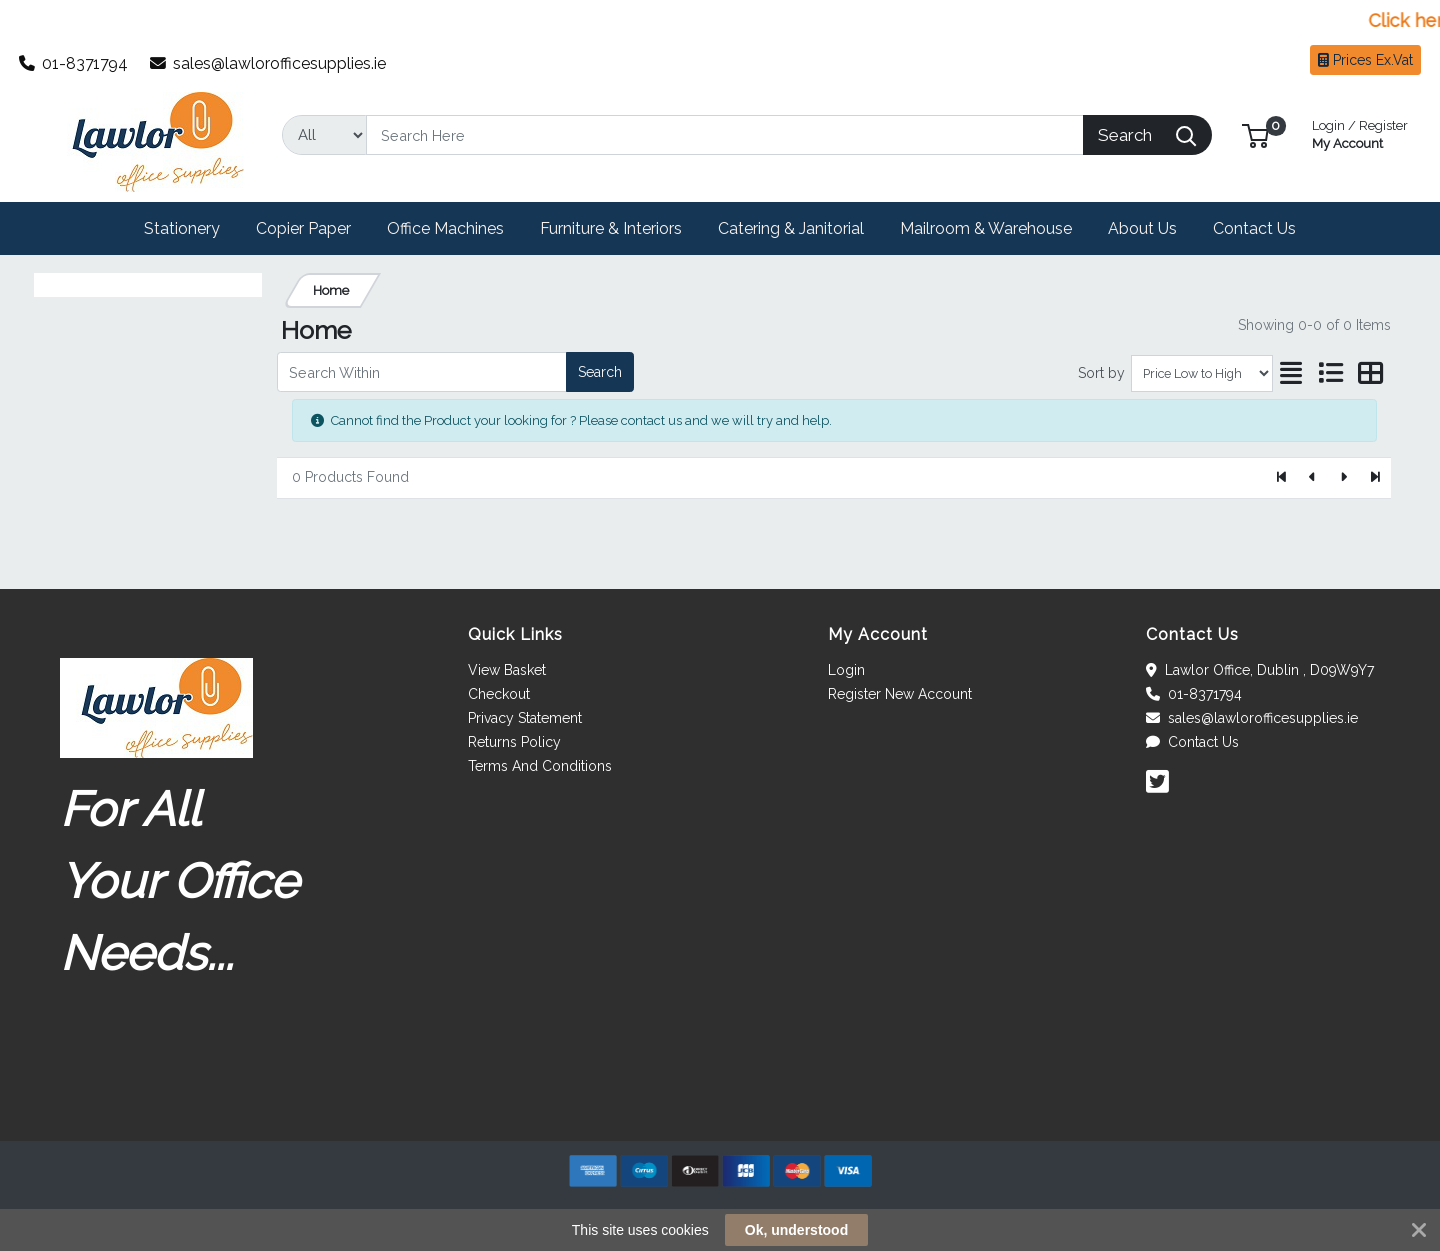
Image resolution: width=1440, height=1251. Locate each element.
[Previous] (1313, 478)
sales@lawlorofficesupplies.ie (268, 63)
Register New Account (900, 694)
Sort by (1101, 373)
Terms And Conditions (540, 766)
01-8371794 (74, 63)
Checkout (499, 694)
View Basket (507, 670)
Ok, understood (796, 1230)
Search (600, 372)
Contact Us (1192, 742)
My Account (1360, 132)
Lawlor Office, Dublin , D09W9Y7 (1260, 670)
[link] (720, 1104)
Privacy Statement (525, 718)
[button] (1255, 134)
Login (846, 670)
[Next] (1343, 478)
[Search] (725, 135)
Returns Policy (514, 742)
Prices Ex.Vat (1365, 60)
